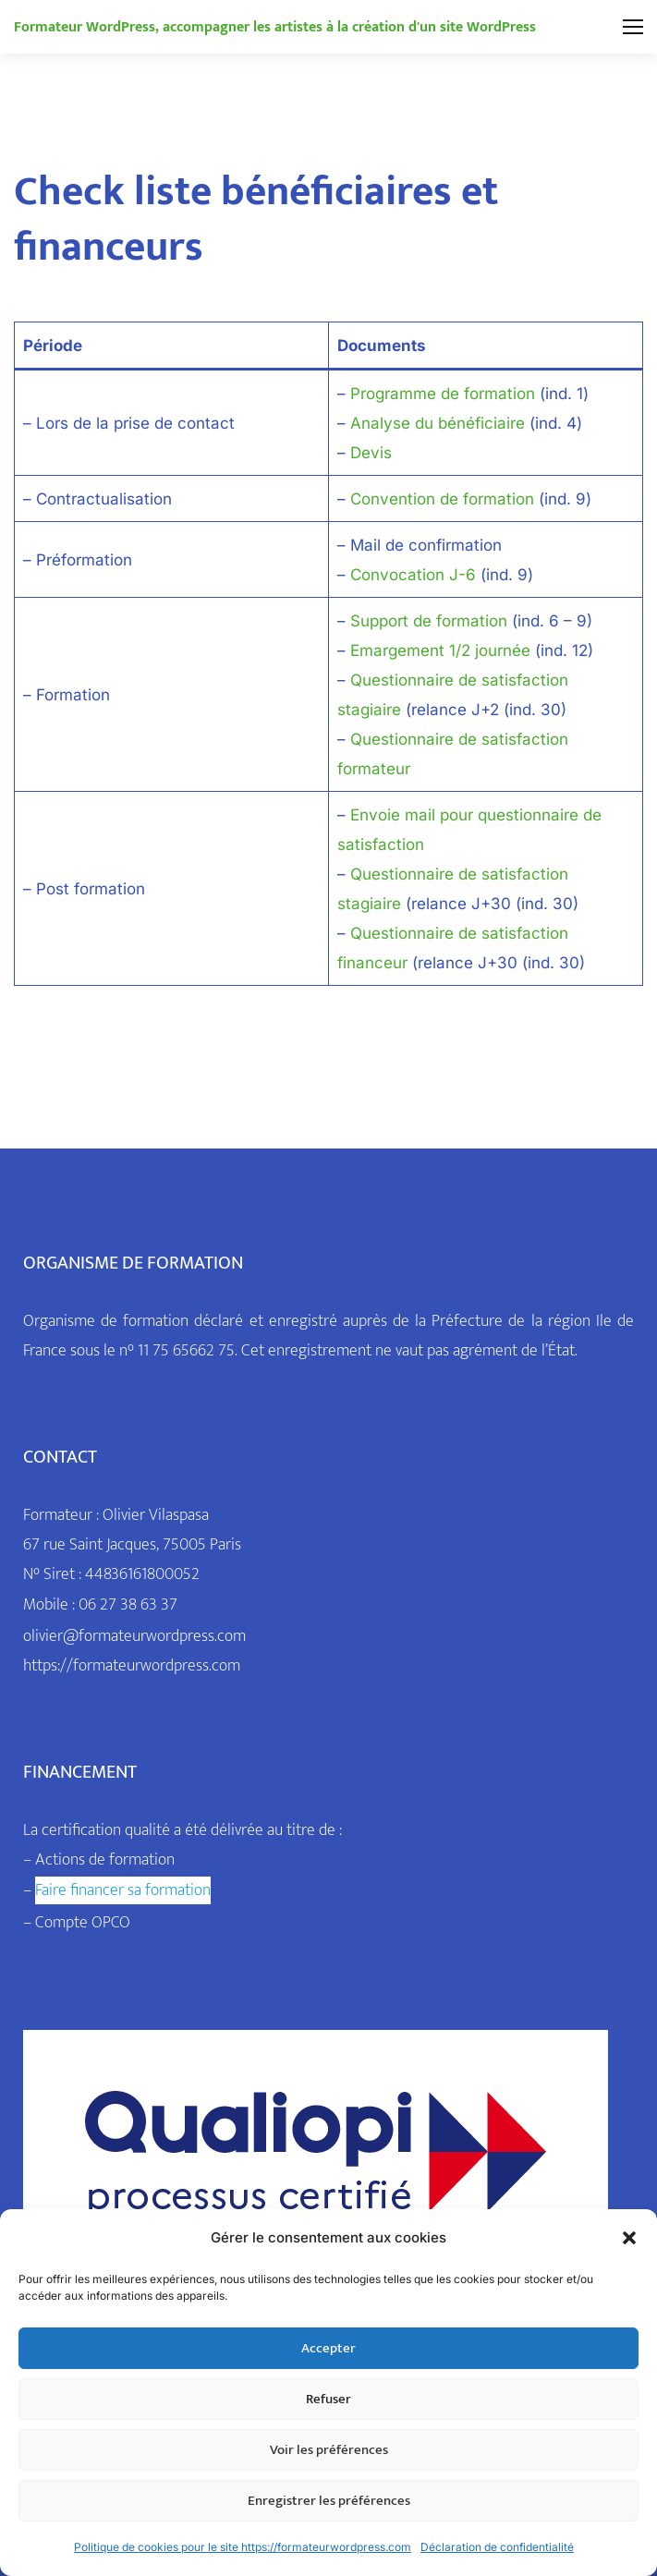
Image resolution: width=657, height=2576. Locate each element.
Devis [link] (371, 453)
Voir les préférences (329, 2449)
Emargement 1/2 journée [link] (440, 650)
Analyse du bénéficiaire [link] (437, 423)
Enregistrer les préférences (329, 2500)
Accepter (328, 2348)
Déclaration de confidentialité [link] (497, 2547)
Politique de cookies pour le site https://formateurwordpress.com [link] (242, 2547)
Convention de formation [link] (442, 499)
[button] (629, 2238)
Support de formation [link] (428, 621)
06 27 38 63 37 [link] (128, 1605)
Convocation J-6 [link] (413, 574)
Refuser (328, 2399)
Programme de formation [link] (442, 393)
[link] (275, 27)
